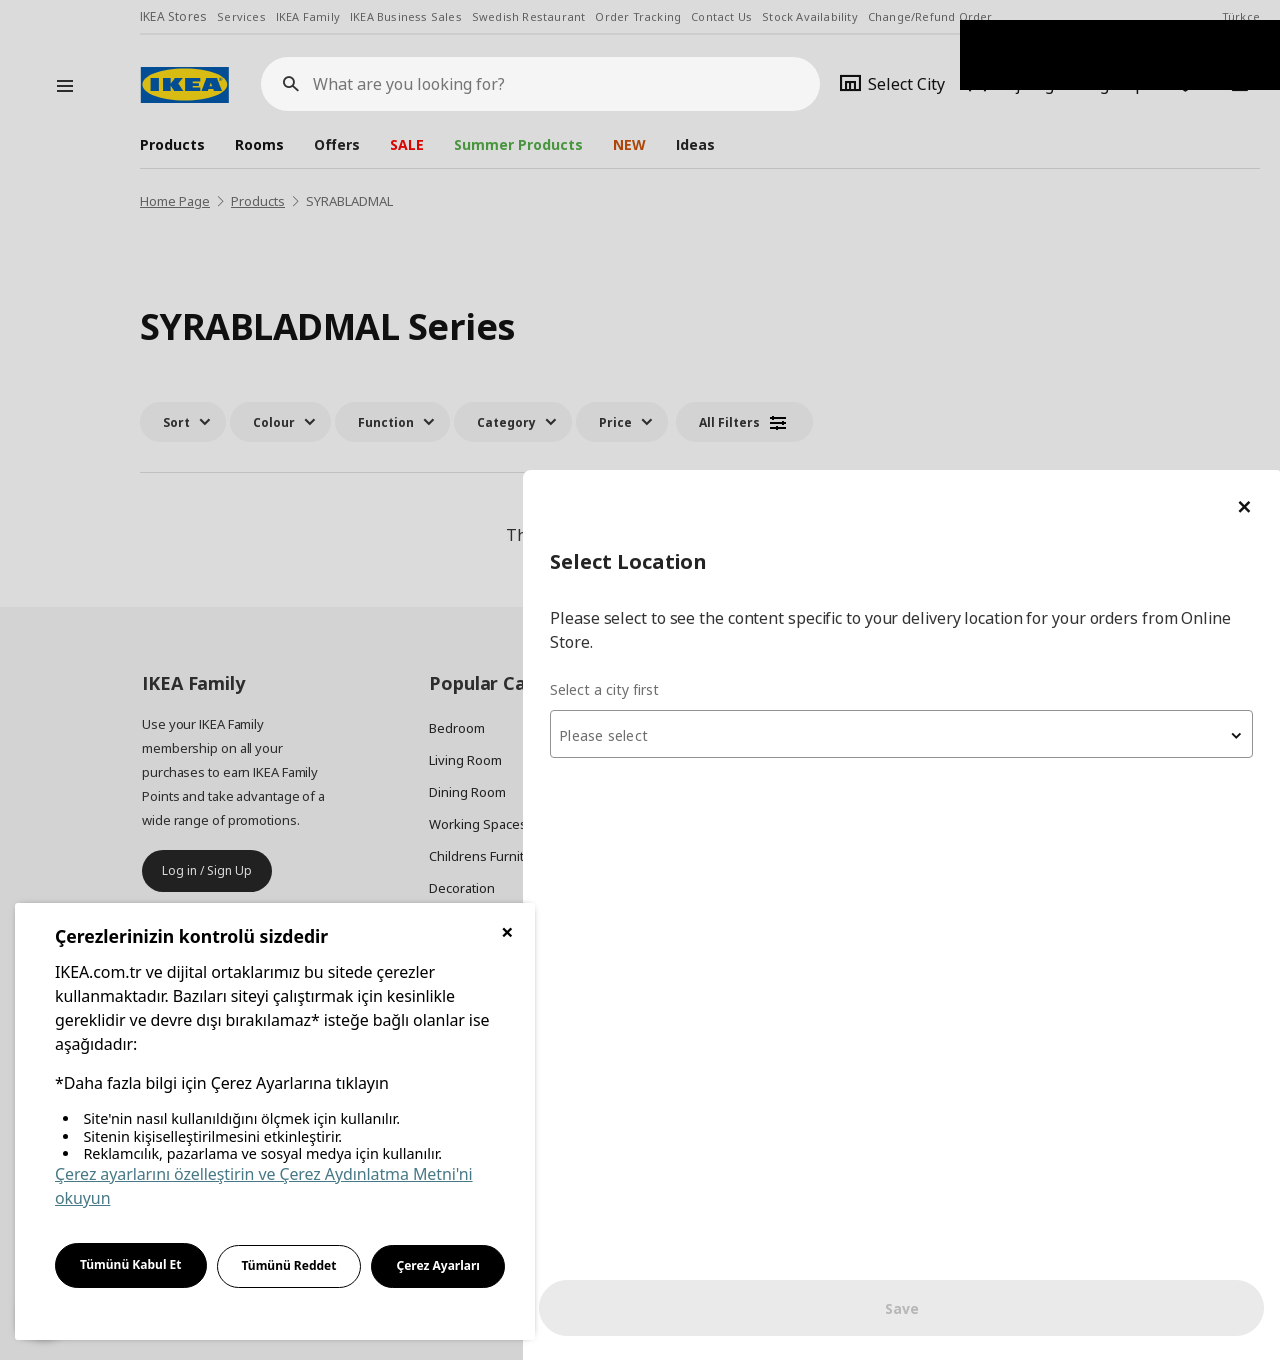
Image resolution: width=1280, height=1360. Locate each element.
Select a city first (881, 219)
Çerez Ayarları (438, 1265)
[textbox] (1040, 266)
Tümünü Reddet (289, 1265)
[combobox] (1040, 264)
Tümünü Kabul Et (131, 1264)
